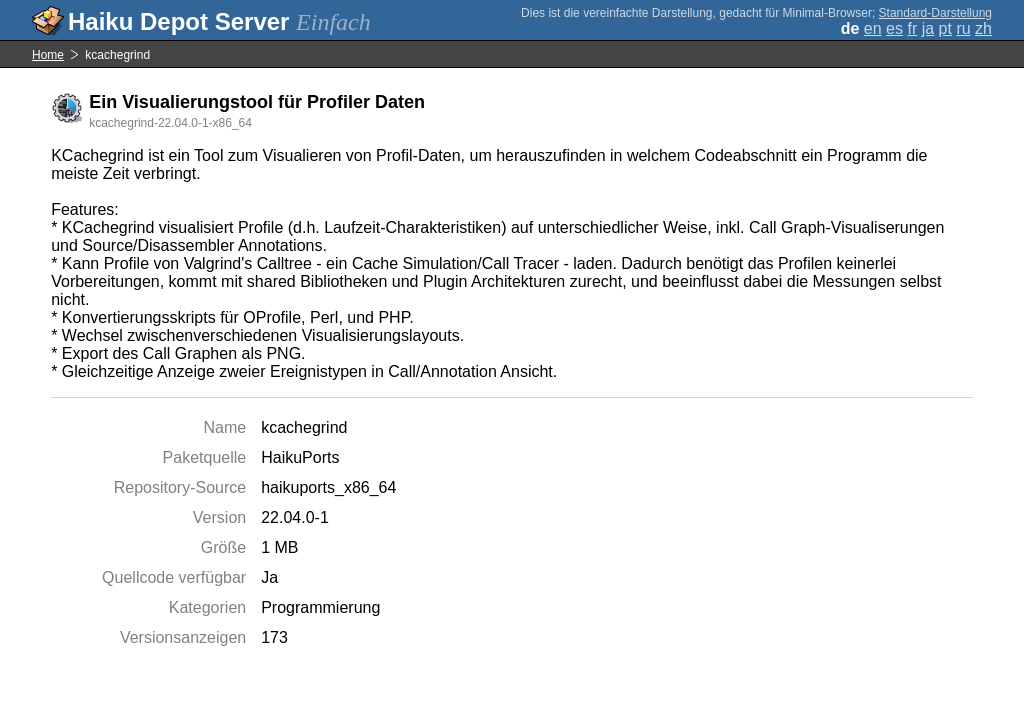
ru (963, 28)
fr (912, 28)
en (873, 28)
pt (945, 28)
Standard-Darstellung (935, 13)
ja (928, 28)
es (894, 28)
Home (48, 55)
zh (983, 28)
